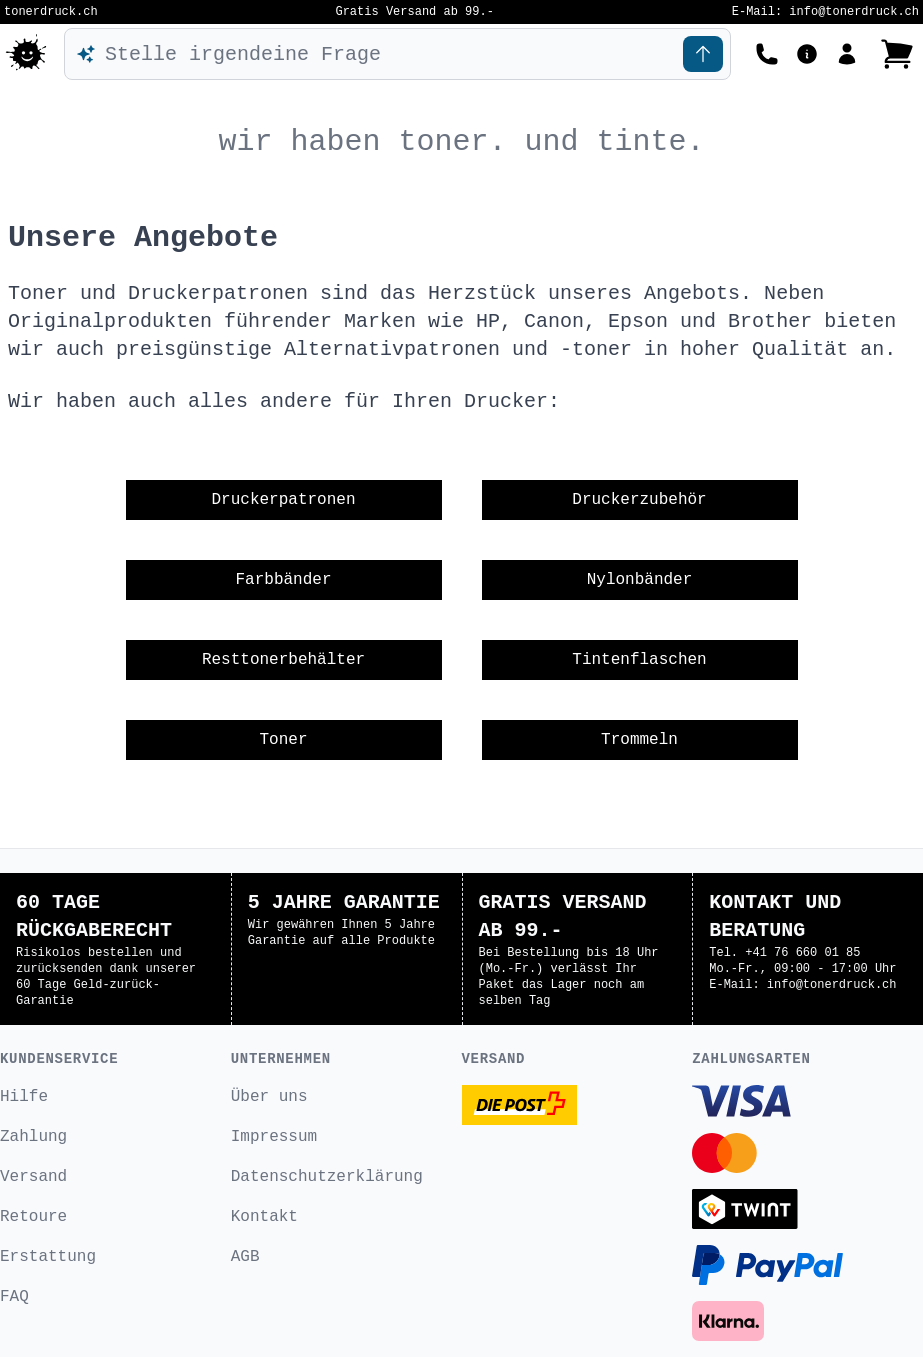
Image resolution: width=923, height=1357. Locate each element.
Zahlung (33, 1137)
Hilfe (24, 1097)
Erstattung (48, 1257)
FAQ (14, 1297)
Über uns (269, 1097)
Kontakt (264, 1217)
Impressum (274, 1137)
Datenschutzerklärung (327, 1177)
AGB (245, 1257)
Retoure (33, 1217)
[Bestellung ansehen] (897, 54)
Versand (33, 1177)
